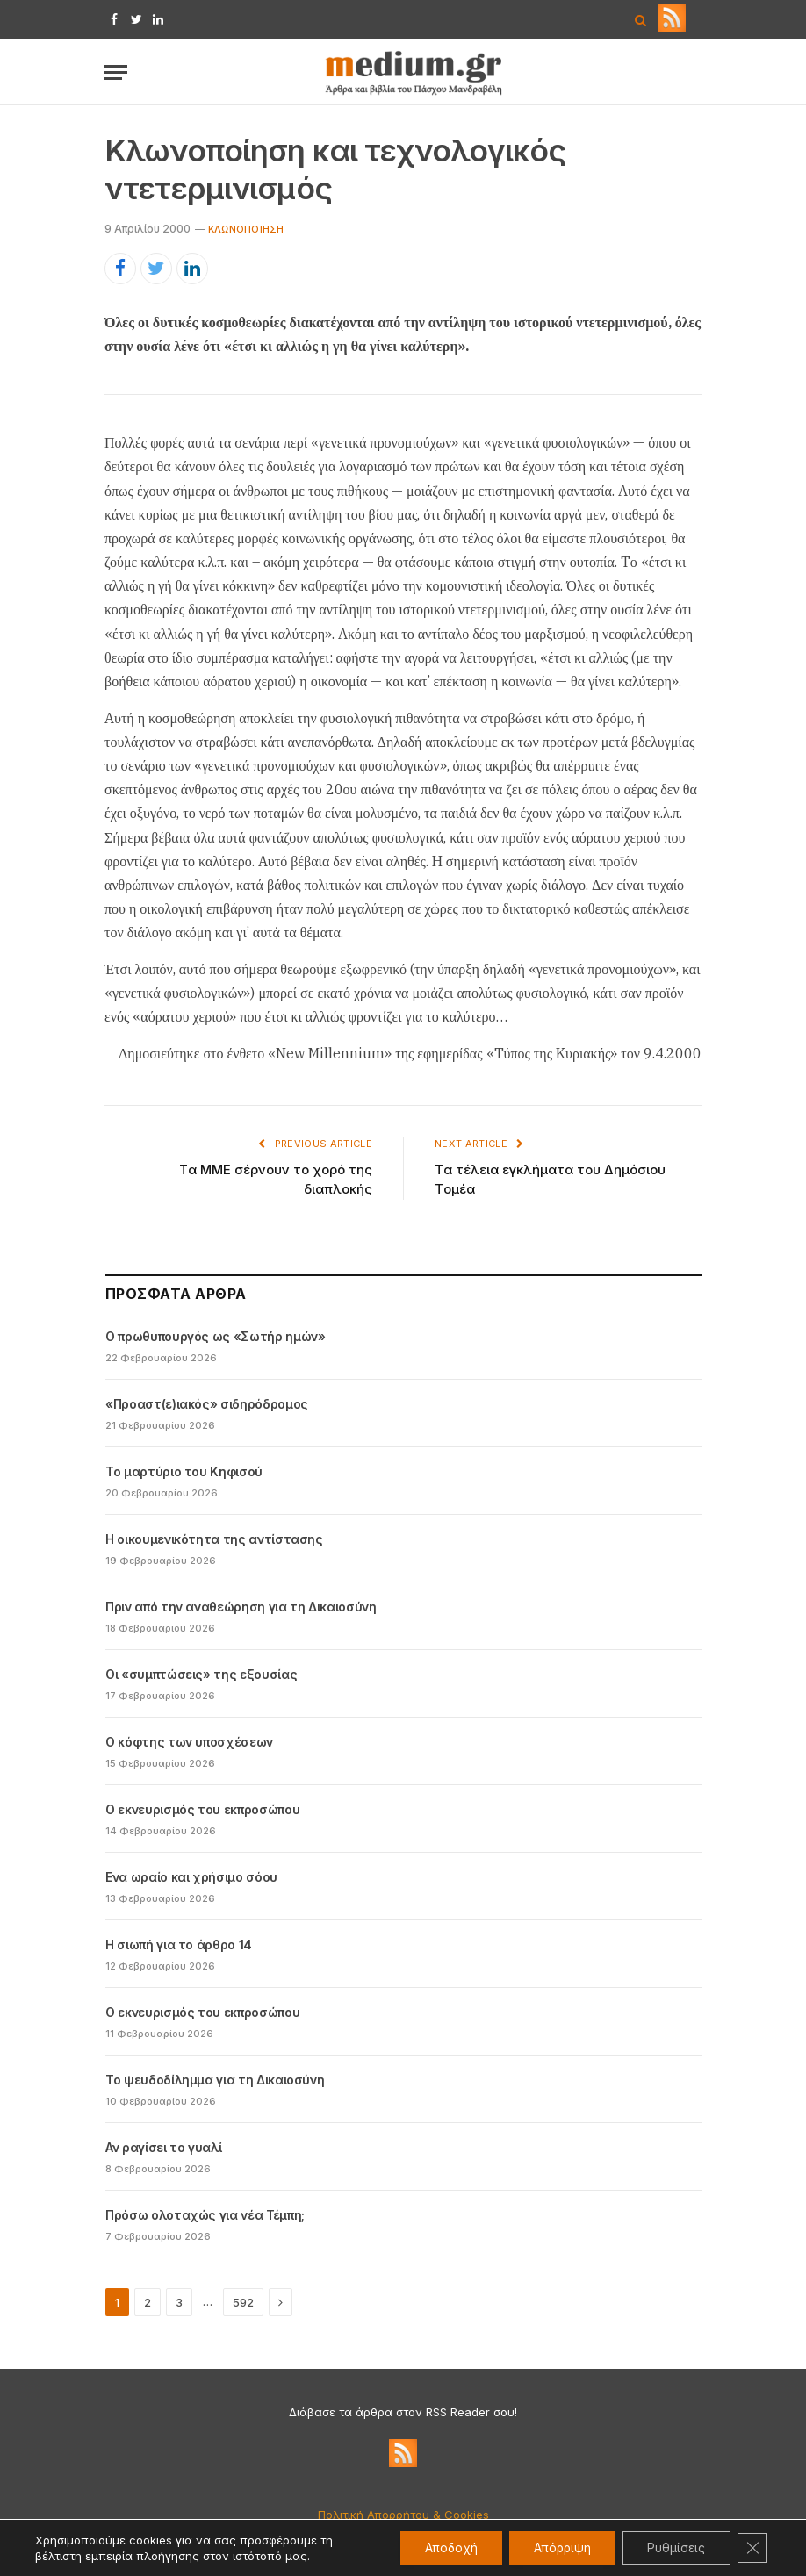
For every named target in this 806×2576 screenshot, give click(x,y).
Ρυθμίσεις (673, 2547)
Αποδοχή (438, 2547)
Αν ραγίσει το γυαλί (163, 2147)
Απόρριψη (554, 2547)
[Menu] (115, 72)
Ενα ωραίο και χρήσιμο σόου (191, 1876)
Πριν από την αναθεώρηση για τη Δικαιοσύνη (241, 1606)
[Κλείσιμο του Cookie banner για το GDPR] (751, 2548)
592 (243, 2302)
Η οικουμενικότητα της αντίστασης (214, 1539)
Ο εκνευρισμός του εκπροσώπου (202, 1809)
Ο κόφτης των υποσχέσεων (189, 1741)
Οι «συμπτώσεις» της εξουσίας (201, 1674)
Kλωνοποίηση (246, 229)
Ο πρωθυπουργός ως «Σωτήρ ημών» (215, 1336)
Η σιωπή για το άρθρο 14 (178, 1944)
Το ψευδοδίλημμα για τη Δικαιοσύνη (214, 2079)
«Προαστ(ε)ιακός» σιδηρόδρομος (206, 1403)
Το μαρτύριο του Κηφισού (184, 1471)
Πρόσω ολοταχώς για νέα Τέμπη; (205, 2214)
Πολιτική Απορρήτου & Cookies (403, 2515)
